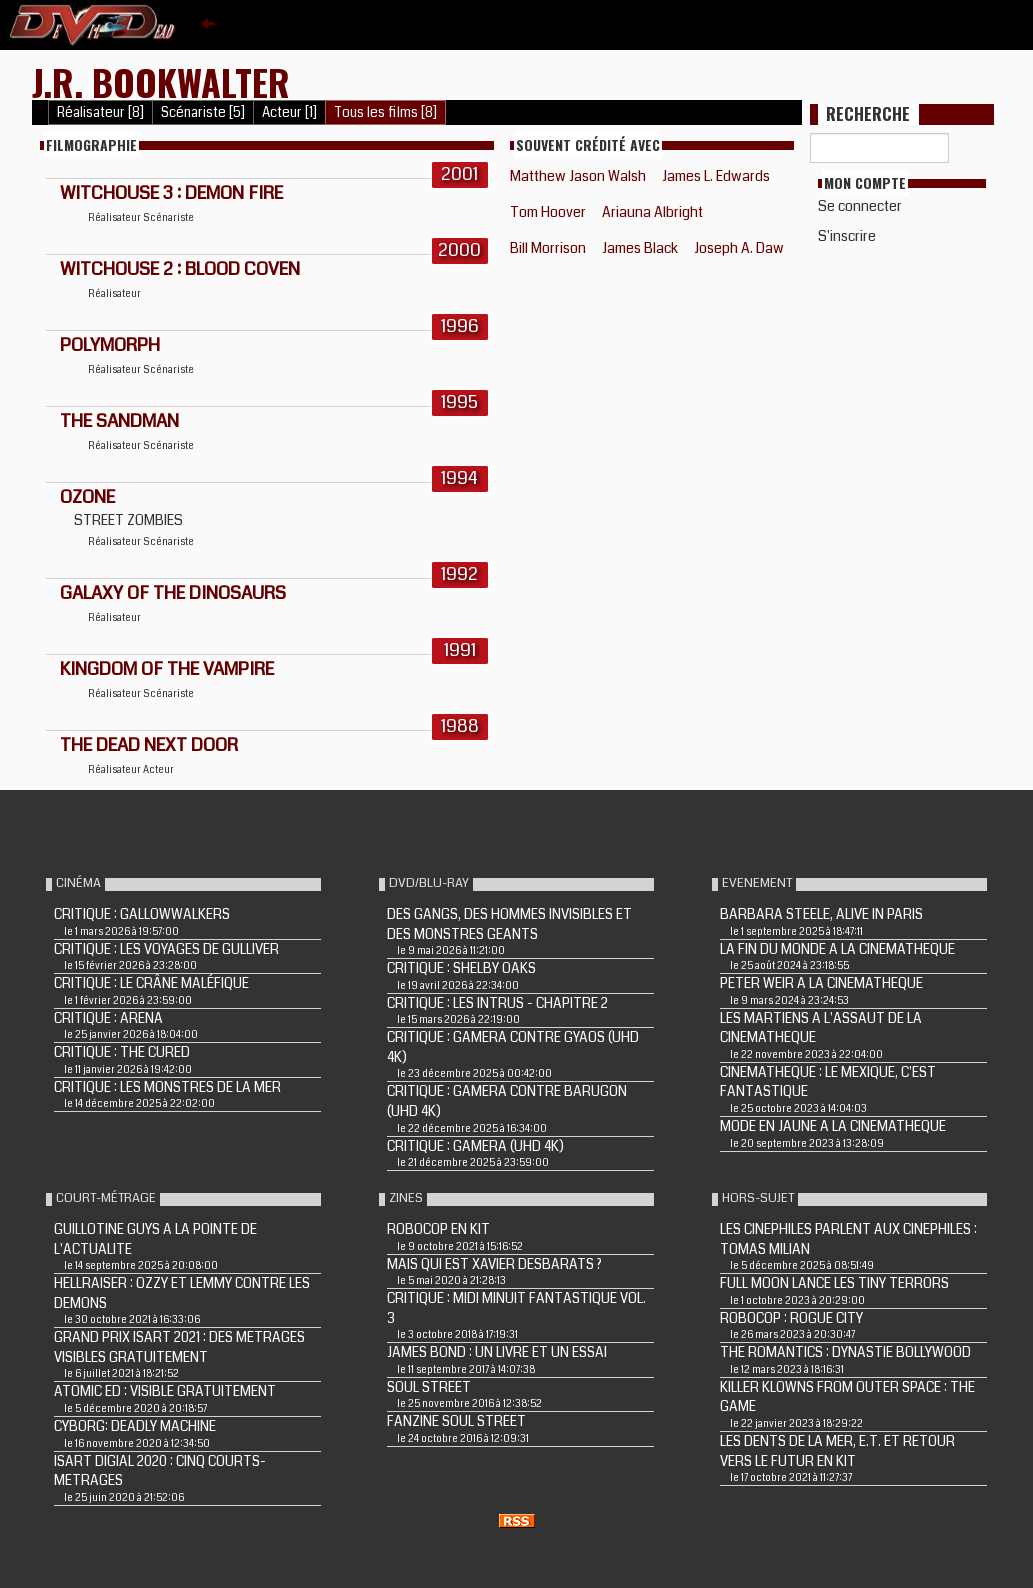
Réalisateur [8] (100, 112)
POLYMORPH (110, 345)
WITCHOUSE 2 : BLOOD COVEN (180, 269)
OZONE (87, 497)
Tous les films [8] (385, 112)
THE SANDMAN (119, 421)
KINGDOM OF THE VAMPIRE (167, 669)
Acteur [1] (289, 112)
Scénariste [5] (203, 112)
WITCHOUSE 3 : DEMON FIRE (171, 193)
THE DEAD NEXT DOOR (149, 745)
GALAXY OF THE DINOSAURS (173, 593)
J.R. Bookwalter (161, 81)
